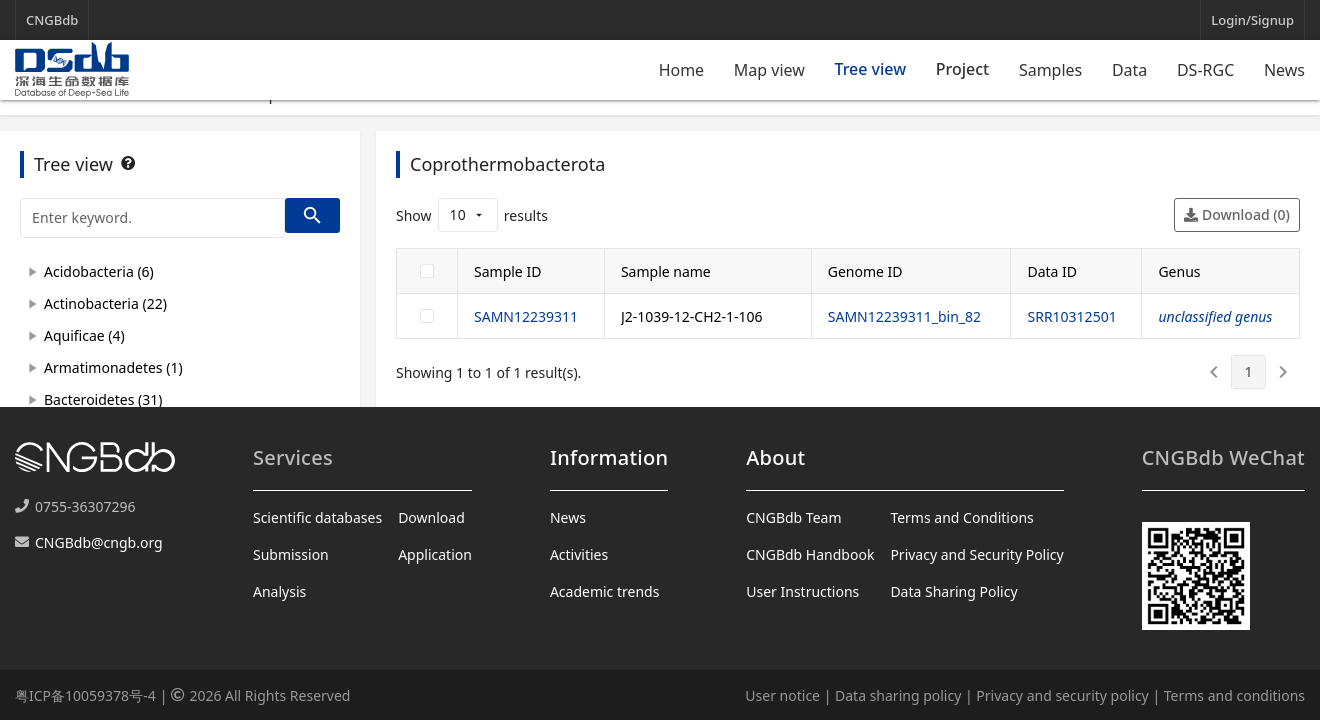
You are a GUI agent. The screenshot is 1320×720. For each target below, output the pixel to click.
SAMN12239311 (526, 316)
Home (682, 70)
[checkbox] (427, 271)
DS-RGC (1205, 70)
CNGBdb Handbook (810, 554)
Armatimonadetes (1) (113, 367)
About (775, 457)
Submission (291, 554)
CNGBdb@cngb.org (99, 542)
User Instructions (802, 591)
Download (431, 517)
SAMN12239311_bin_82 (904, 316)
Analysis (279, 591)
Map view (769, 70)
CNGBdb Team (793, 517)
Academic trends (605, 591)
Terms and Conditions (961, 517)
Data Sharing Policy (953, 591)
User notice (782, 695)
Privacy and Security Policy (976, 554)
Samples (1050, 70)
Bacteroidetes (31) (103, 399)
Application (435, 554)
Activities (579, 554)
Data (1129, 70)
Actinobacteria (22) (105, 303)
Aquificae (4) (84, 335)
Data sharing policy (898, 695)
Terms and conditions (1234, 695)
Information (609, 457)
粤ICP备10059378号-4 (85, 695)
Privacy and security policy (1062, 695)
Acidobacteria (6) (99, 271)
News (1284, 70)
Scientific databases (317, 517)
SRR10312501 (1071, 316)
